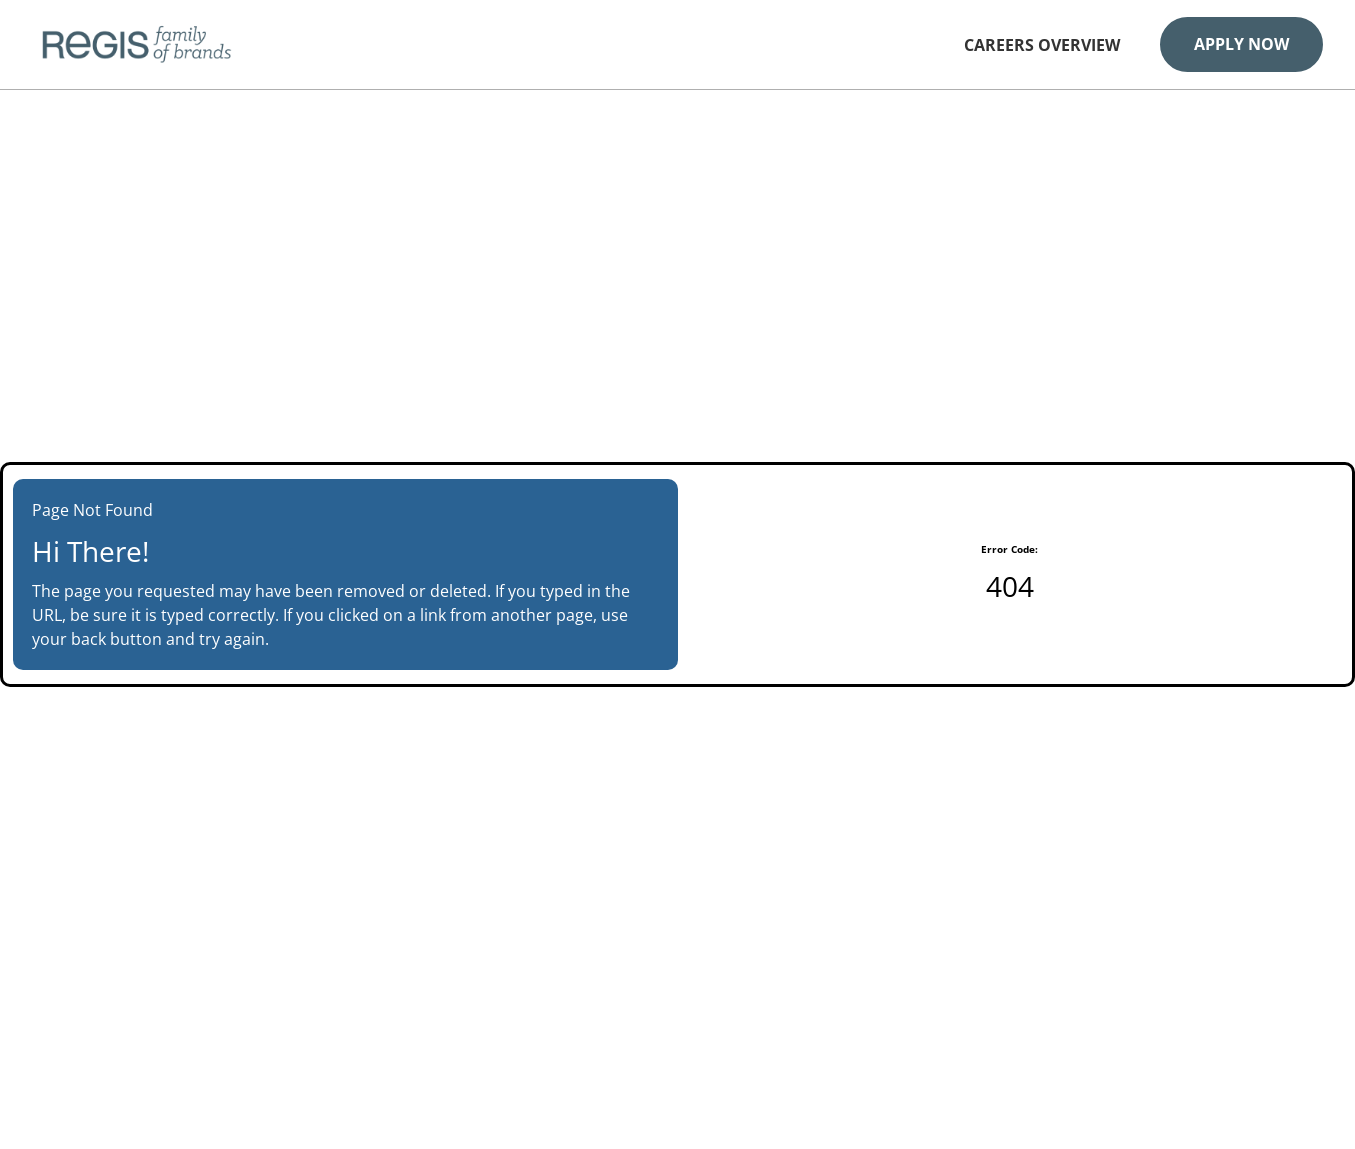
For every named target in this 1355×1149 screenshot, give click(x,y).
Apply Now (1241, 44)
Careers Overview (1042, 45)
